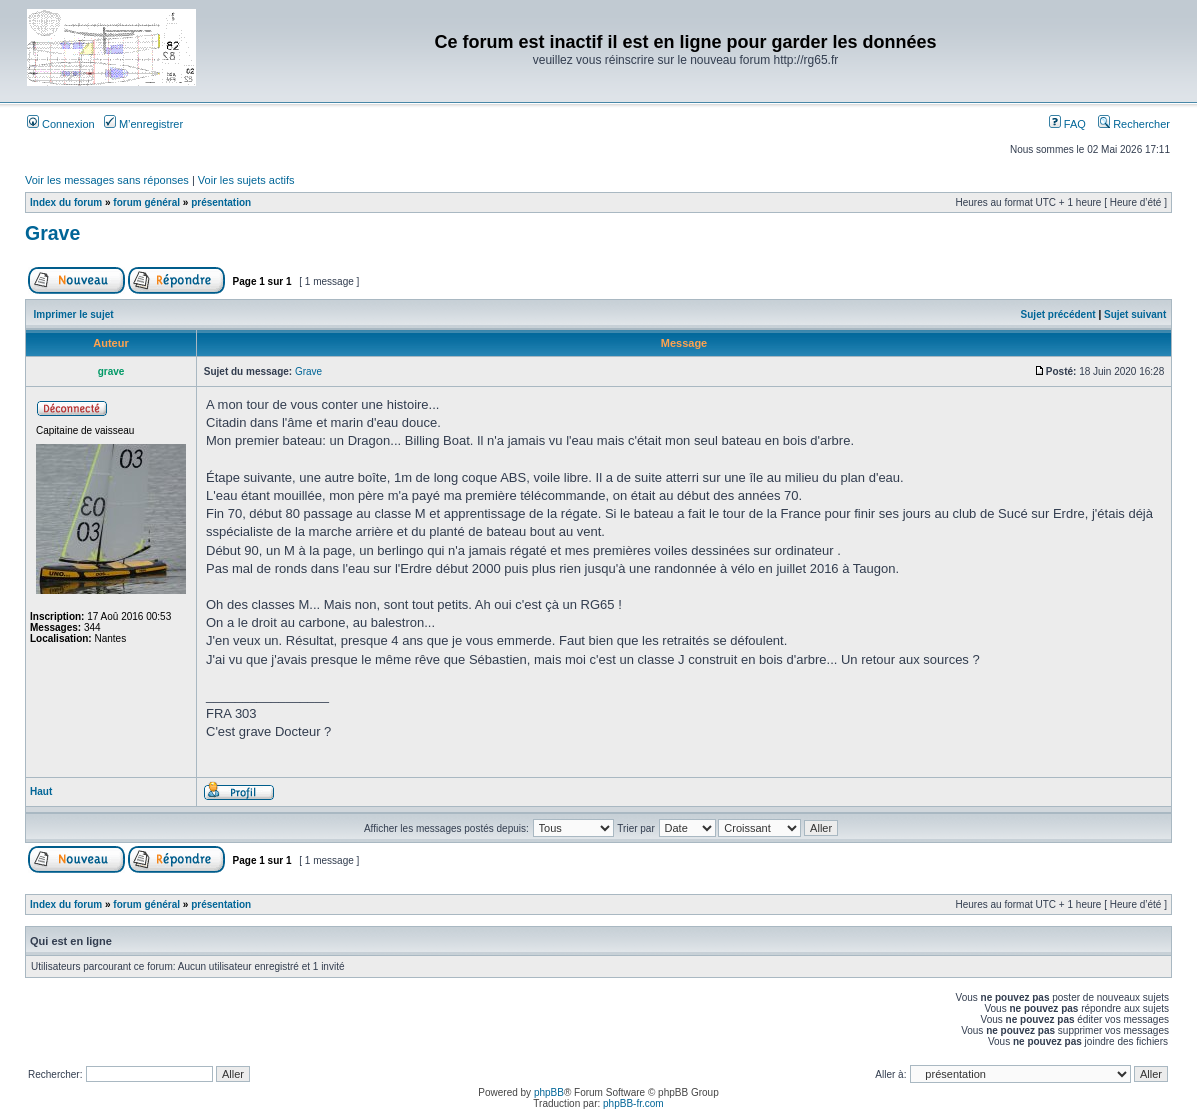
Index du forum (66, 202)
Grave (52, 233)
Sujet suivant (1135, 314)
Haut (41, 791)
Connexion (61, 124)
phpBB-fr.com (633, 1103)
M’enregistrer (143, 124)
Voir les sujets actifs (246, 180)
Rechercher (1134, 124)
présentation (221, 202)
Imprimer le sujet (74, 314)
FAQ (1067, 124)
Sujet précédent (1058, 314)
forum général (146, 202)
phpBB (549, 1092)
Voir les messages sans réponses (107, 180)
